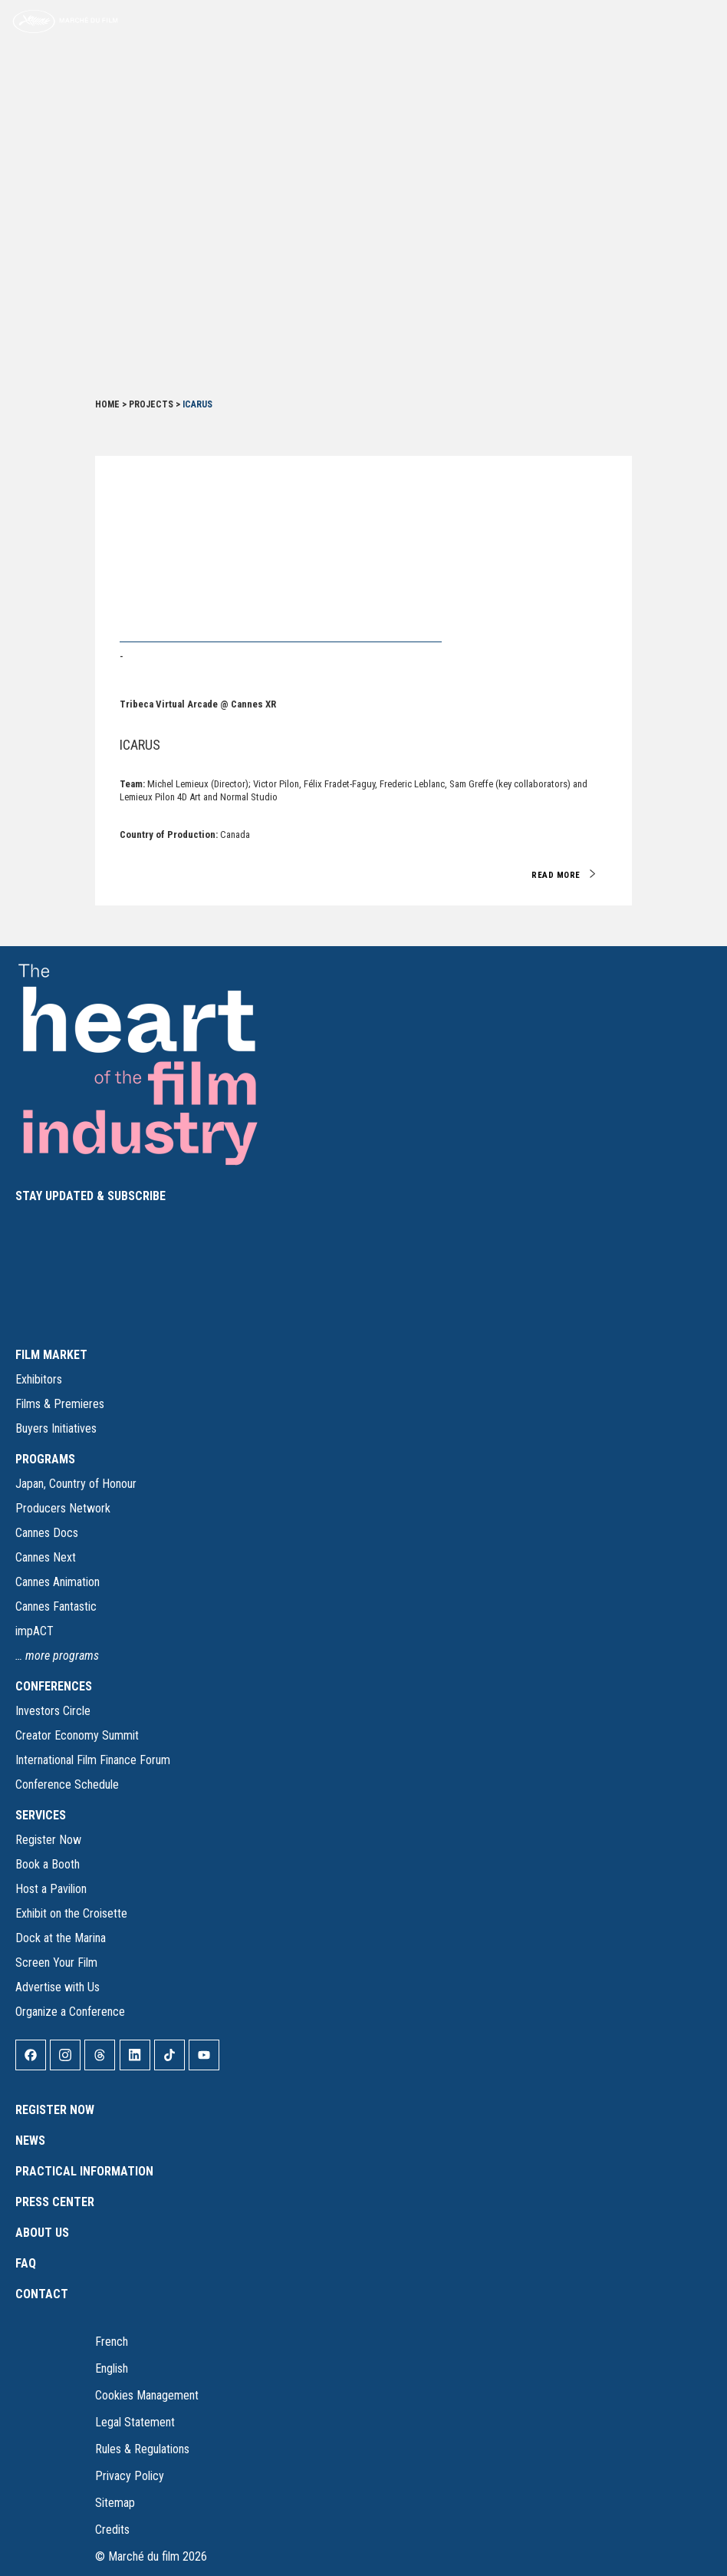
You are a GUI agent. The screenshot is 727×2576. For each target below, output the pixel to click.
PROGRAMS (45, 1459)
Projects (151, 404)
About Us (42, 2232)
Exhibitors (38, 1379)
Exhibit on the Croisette (71, 1913)
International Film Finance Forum (92, 1760)
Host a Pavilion (51, 1889)
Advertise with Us (57, 1987)
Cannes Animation (57, 1582)
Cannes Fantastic (56, 1606)
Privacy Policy (129, 2476)
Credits (112, 2529)
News (30, 2140)
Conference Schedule (67, 1784)
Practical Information (84, 2171)
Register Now (48, 1839)
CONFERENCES (53, 1686)
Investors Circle (52, 1711)
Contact (41, 2294)
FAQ (25, 2263)
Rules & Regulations (142, 2449)
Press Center (54, 2202)
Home (107, 404)
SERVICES (40, 1815)
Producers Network (62, 1508)
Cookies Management (147, 2395)
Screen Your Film (56, 1962)
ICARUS (140, 745)
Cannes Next (45, 1557)
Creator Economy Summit (77, 1735)
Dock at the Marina (60, 1938)
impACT (34, 1631)
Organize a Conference (70, 2011)
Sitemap (115, 2502)
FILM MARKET (51, 1354)
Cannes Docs (46, 1532)
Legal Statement (135, 2422)
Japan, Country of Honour (76, 1483)
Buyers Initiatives (56, 1428)
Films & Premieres (59, 1404)
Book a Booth (47, 1864)
